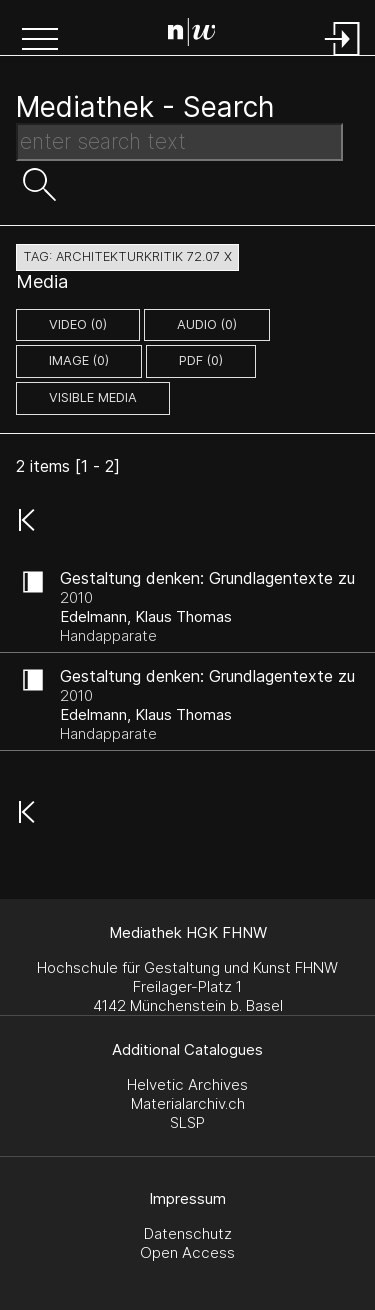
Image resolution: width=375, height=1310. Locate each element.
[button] (40, 41)
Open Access (187, 1252)
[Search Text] (179, 142)
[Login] (343, 57)
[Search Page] (192, 35)
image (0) (79, 360)
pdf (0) (201, 360)
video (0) (78, 324)
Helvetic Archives (187, 1084)
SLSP (187, 1122)
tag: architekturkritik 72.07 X (127, 256)
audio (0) (207, 324)
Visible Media (93, 397)
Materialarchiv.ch (188, 1103)
